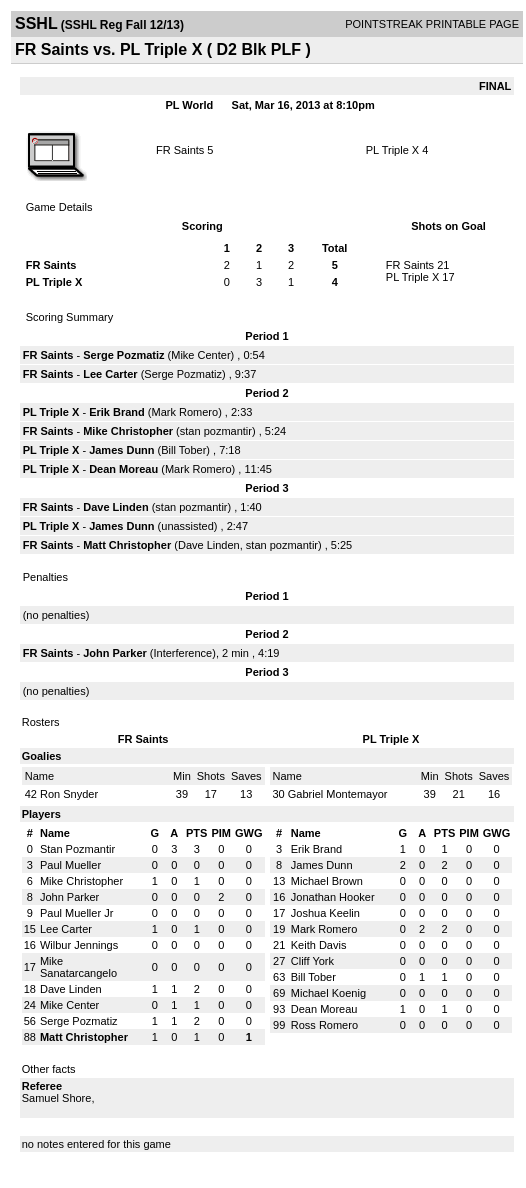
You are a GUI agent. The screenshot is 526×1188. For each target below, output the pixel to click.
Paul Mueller (70, 865)
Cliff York (312, 961)
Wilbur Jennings (79, 945)
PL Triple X (392, 150)
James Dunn (121, 450)
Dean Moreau (123, 469)
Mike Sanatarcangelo (78, 967)
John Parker (115, 653)
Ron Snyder (69, 794)
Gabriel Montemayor (338, 794)
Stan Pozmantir (77, 849)
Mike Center (200, 355)
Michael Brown (327, 881)
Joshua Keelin (325, 913)
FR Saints (180, 150)
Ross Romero (324, 1025)
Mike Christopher (128, 431)
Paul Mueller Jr (76, 913)
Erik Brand (117, 412)
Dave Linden (115, 507)
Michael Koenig (328, 993)
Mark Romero (185, 412)
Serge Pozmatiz (123, 355)
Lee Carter (110, 374)
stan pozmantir (216, 431)
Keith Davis (319, 945)
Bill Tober (183, 450)
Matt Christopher (127, 545)
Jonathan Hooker (333, 897)
